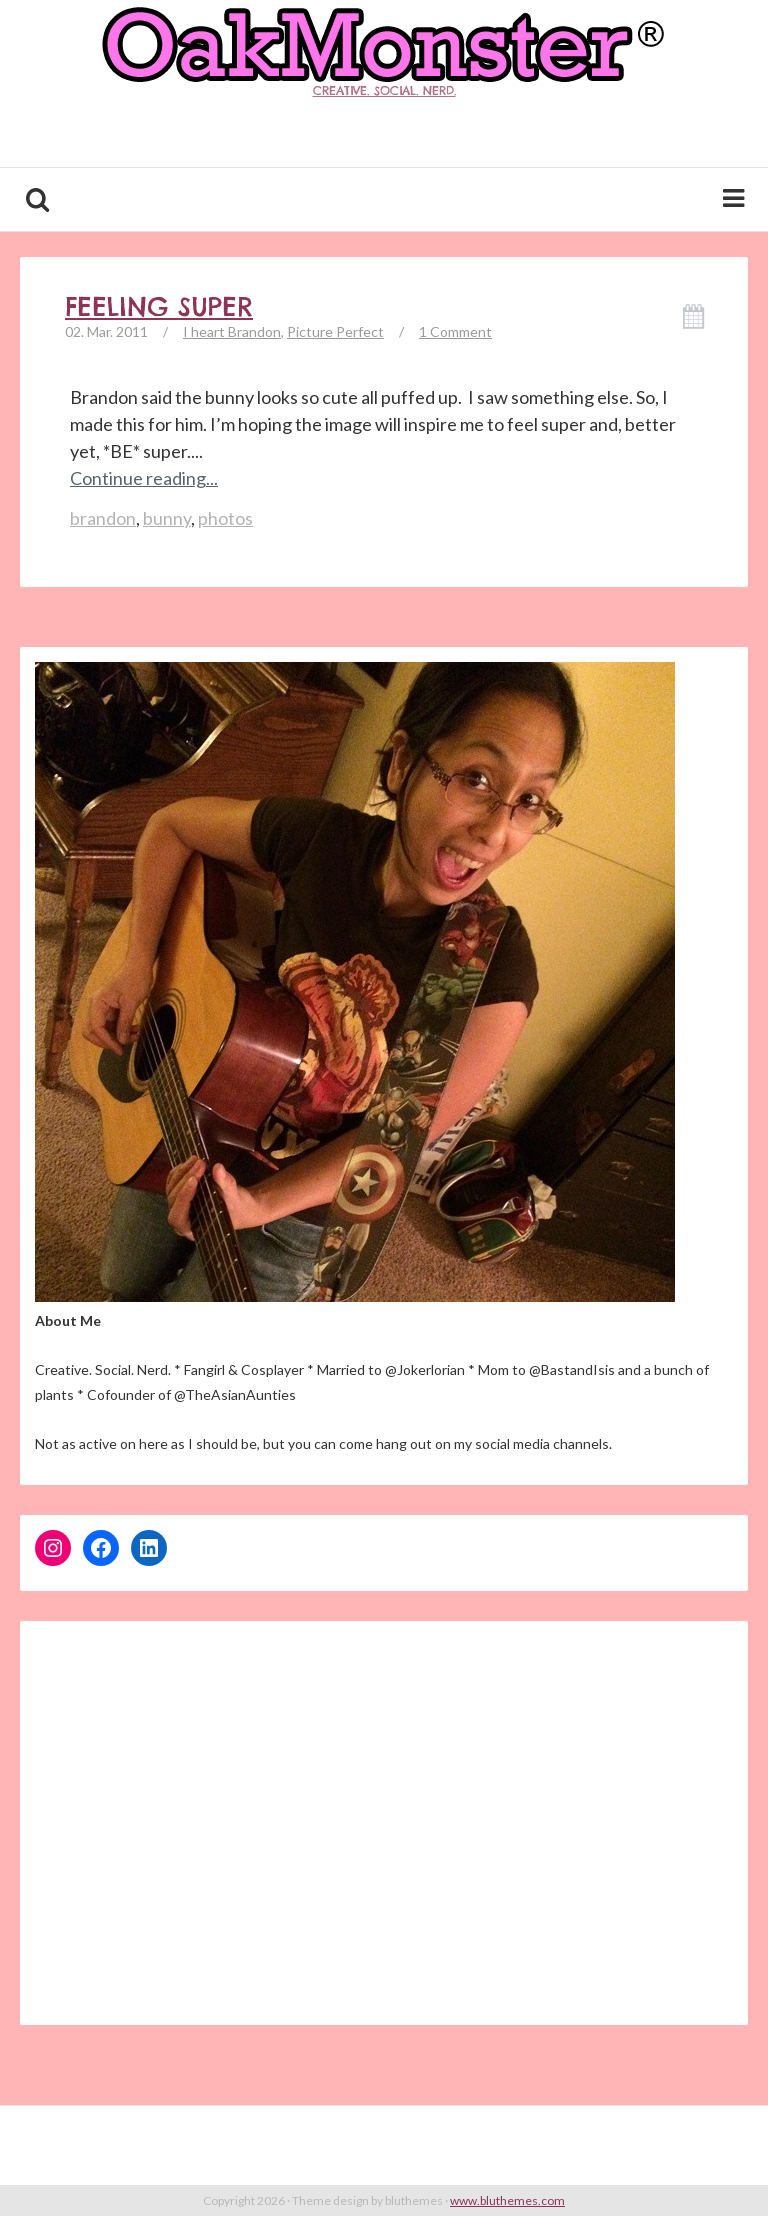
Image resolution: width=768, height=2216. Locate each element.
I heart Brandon (232, 331)
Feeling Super (159, 307)
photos (225, 518)
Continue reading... (144, 478)
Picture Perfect (335, 331)
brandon (103, 518)
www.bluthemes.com (507, 2200)
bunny (167, 518)
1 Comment (455, 331)
